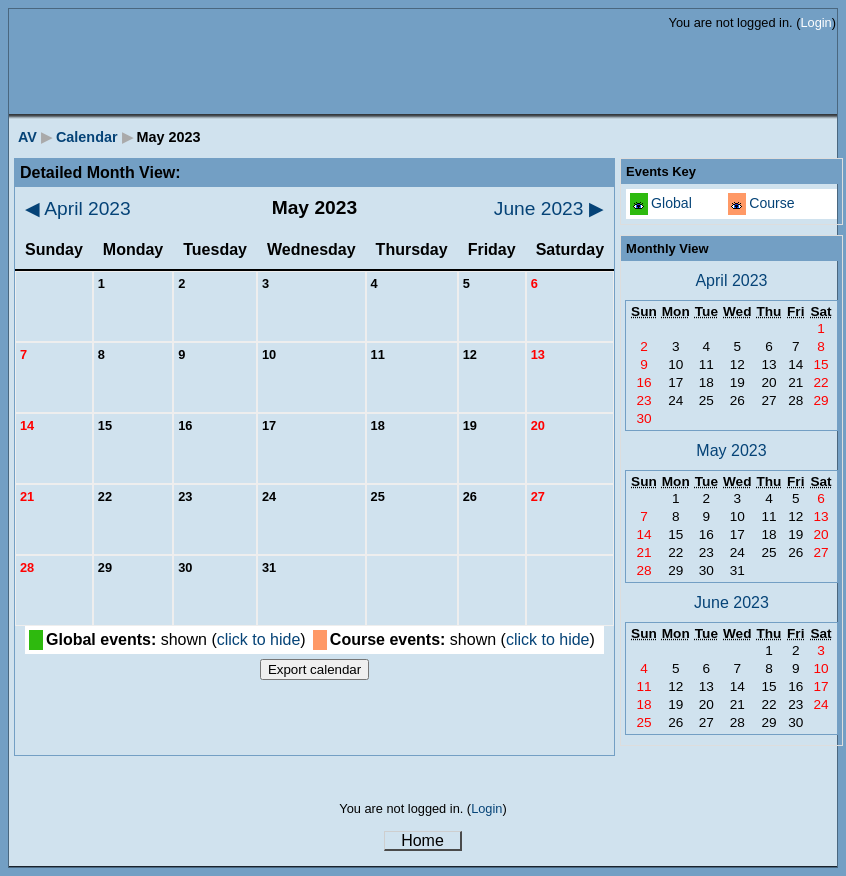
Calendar (87, 137)
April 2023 (78, 208)
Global (671, 203)
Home (422, 840)
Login (815, 22)
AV (27, 137)
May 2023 (731, 450)
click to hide (259, 639)
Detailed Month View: (100, 172)
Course (771, 203)
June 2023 (549, 208)
